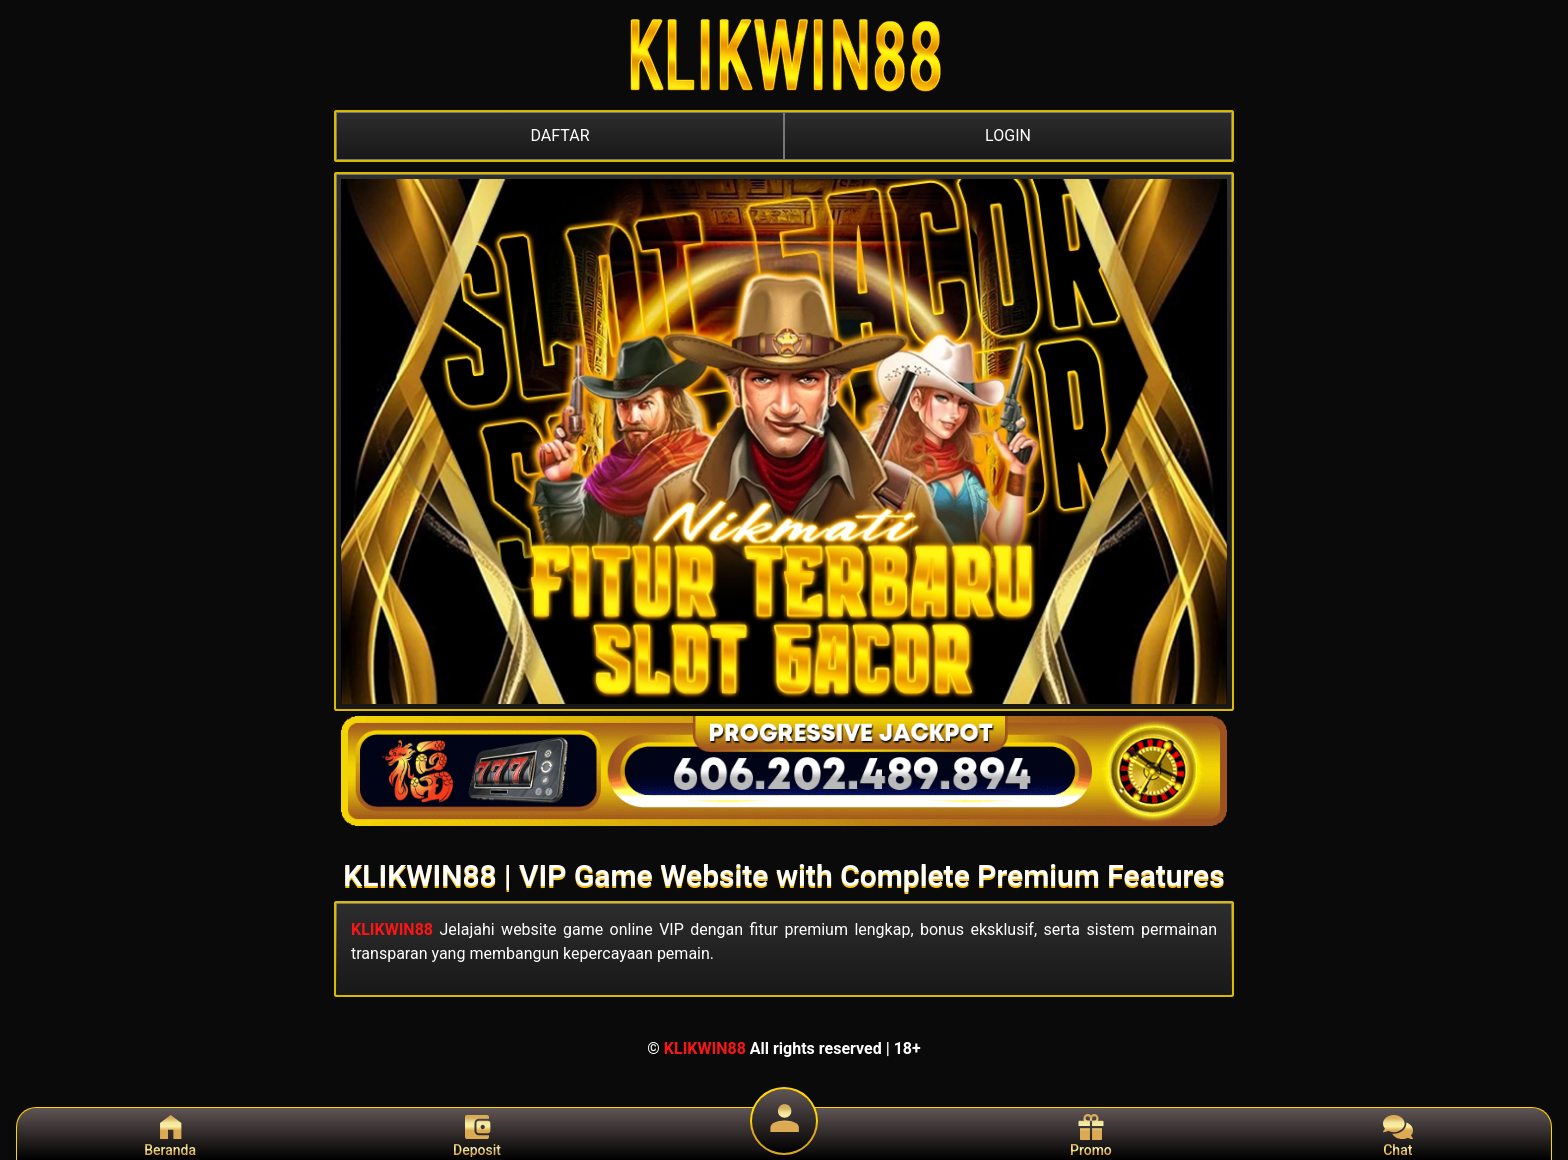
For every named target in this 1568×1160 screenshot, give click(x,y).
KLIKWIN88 (392, 929)
